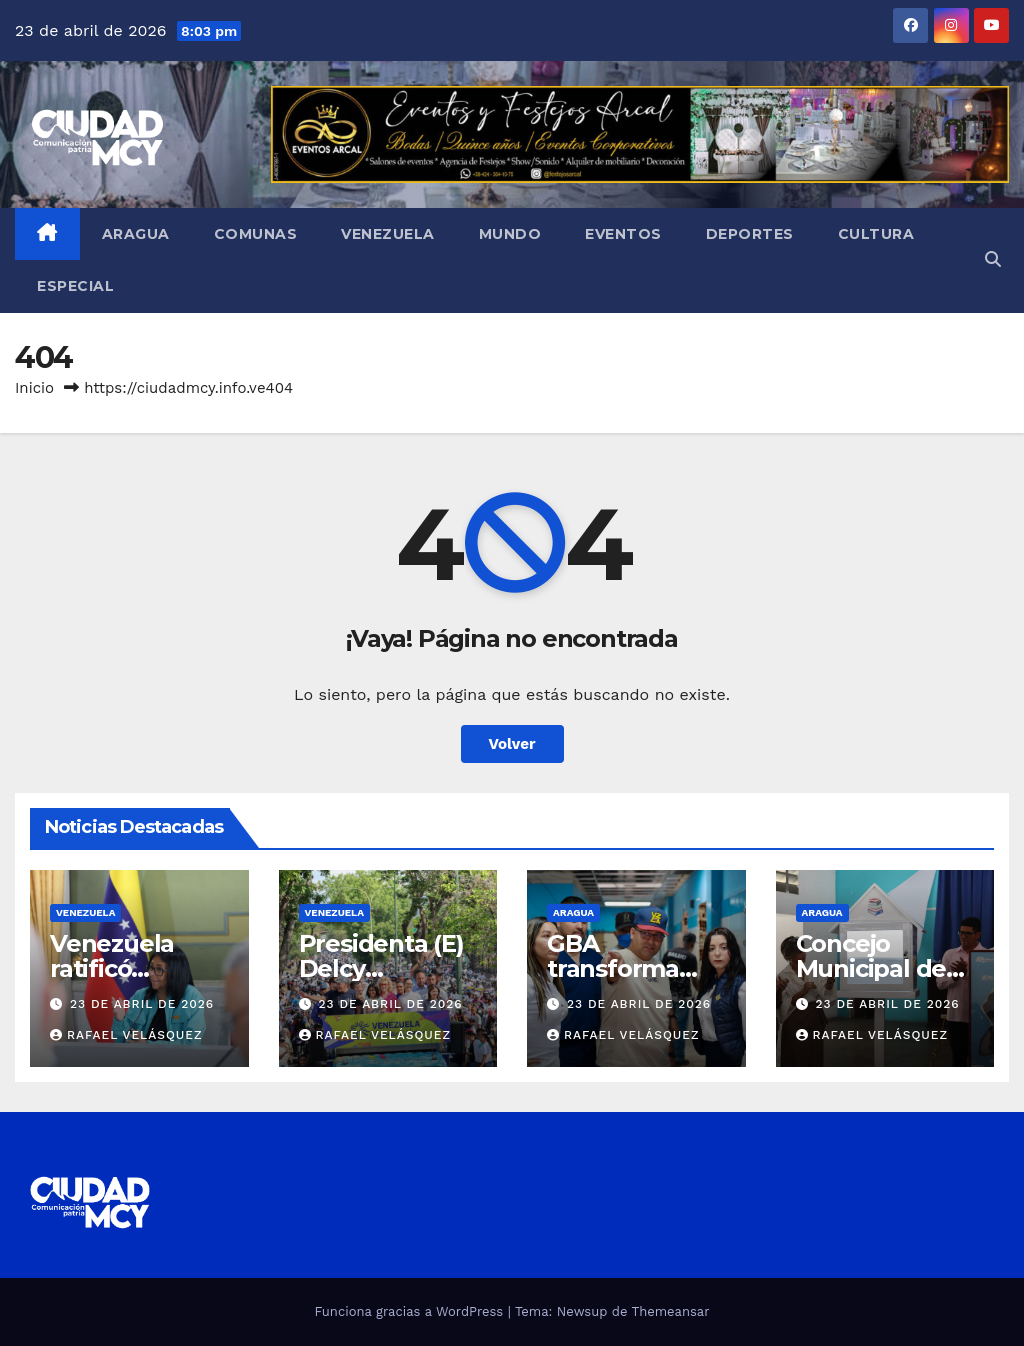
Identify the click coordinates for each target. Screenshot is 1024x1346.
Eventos (623, 234)
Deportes (750, 234)
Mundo (510, 234)
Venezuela (388, 234)
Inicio (34, 388)
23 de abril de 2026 (142, 1004)
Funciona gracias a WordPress (410, 1311)
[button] (993, 259)
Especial (75, 286)
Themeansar (671, 1311)
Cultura (876, 234)
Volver (512, 744)
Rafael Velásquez (126, 1035)
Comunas (256, 234)
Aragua (136, 234)
